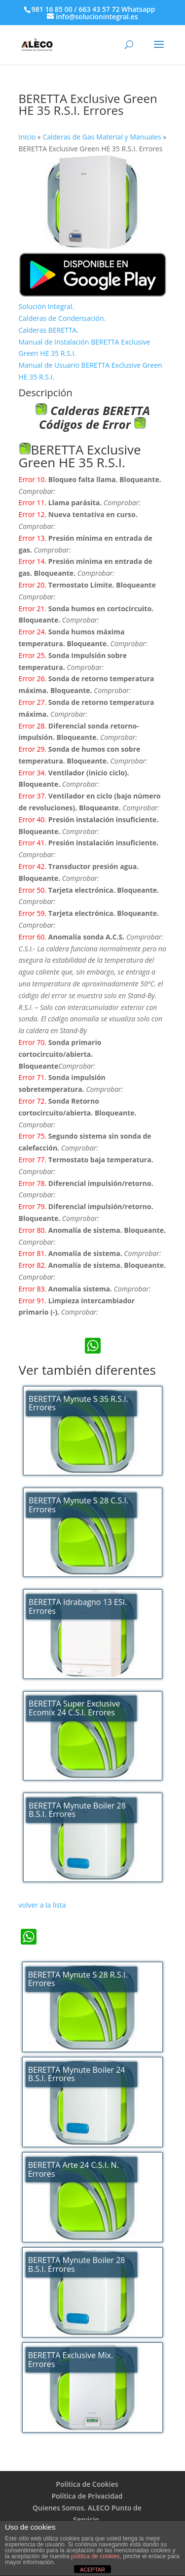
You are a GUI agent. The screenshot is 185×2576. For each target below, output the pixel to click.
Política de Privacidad (86, 2496)
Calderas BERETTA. (49, 330)
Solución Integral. (46, 306)
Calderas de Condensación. (62, 318)
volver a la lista (42, 1905)
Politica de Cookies (87, 2484)
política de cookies (95, 2556)
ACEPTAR (92, 2570)
